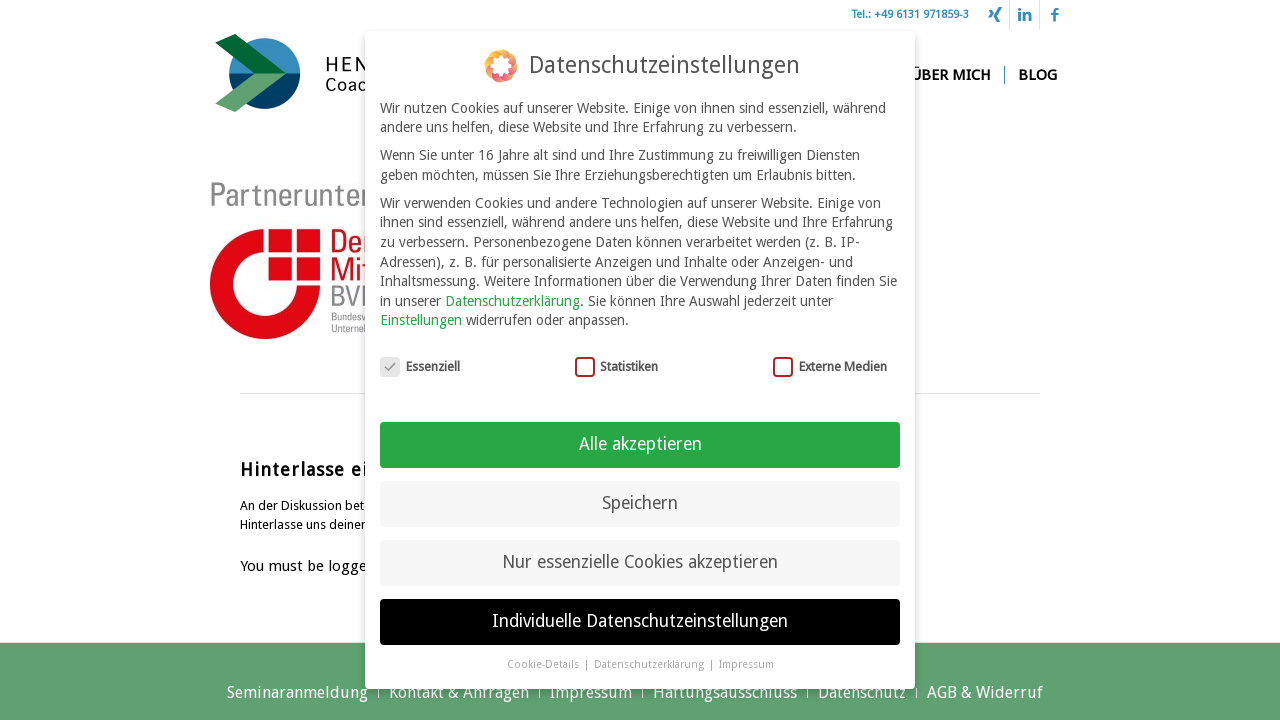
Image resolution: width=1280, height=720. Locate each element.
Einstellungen (421, 310)
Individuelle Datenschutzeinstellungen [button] (640, 610)
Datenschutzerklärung (512, 290)
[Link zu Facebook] (1055, 15)
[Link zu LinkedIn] (1024, 15)
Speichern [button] (640, 492)
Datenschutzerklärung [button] (650, 653)
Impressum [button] (746, 653)
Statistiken (617, 355)
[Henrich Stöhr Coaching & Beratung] (360, 75)
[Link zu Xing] (994, 15)
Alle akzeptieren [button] (640, 433)
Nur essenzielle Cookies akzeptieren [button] (640, 551)
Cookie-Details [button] (544, 653)
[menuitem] (950, 75)
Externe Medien (830, 355)
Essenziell (420, 355)
